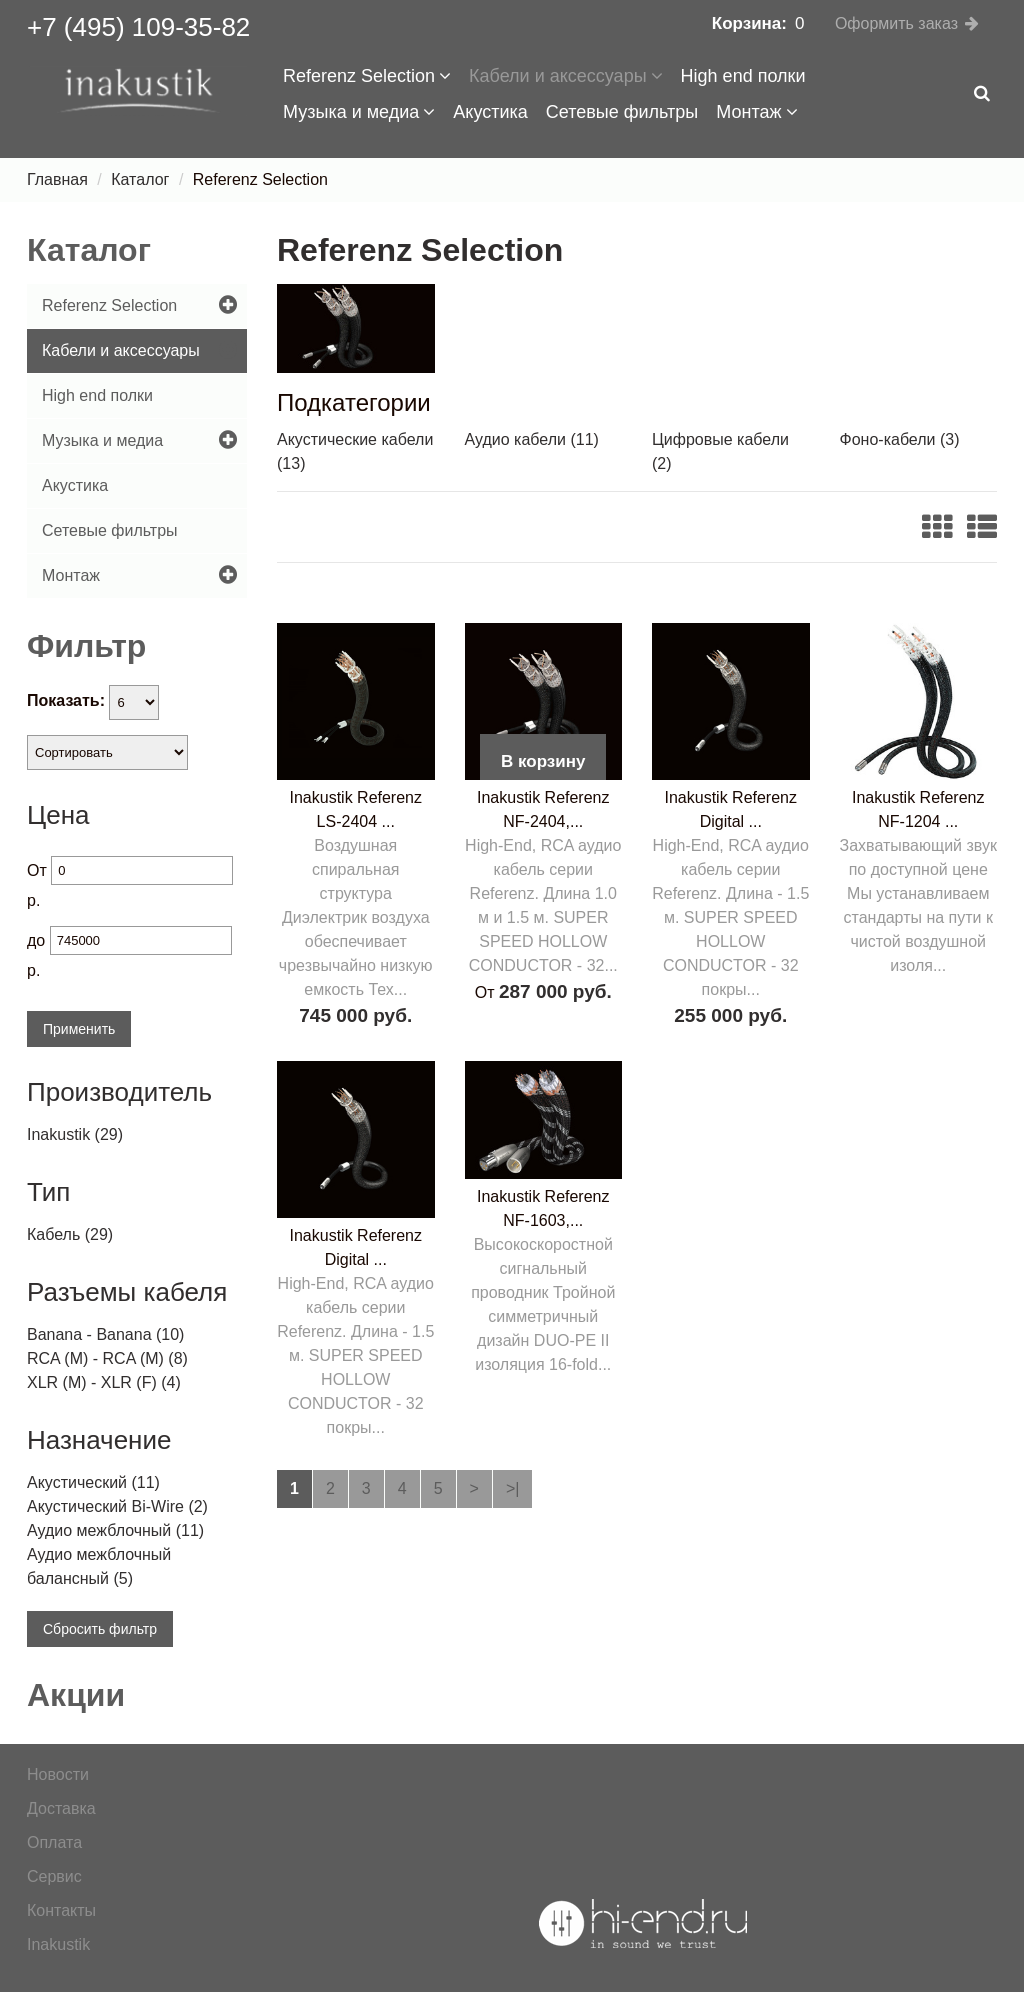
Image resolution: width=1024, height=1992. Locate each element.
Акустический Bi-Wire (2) (117, 1506)
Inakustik (58, 1944)
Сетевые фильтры (622, 112)
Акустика (490, 112)
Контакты (61, 1910)
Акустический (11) (93, 1482)
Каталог (140, 179)
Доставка (61, 1808)
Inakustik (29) (75, 1134)
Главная (57, 179)
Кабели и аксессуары (566, 76)
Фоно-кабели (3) (900, 439)
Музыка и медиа (359, 112)
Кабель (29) (70, 1234)
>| (513, 1488)
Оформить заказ (896, 23)
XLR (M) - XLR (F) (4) (104, 1382)
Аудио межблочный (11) (115, 1530)
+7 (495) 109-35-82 (138, 27)
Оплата (54, 1842)
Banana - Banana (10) (105, 1334)
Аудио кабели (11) (532, 439)
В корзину (543, 761)
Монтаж (756, 112)
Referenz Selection (367, 76)
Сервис (54, 1876)
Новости (58, 1774)
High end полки (743, 76)
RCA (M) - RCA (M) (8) (107, 1358)
